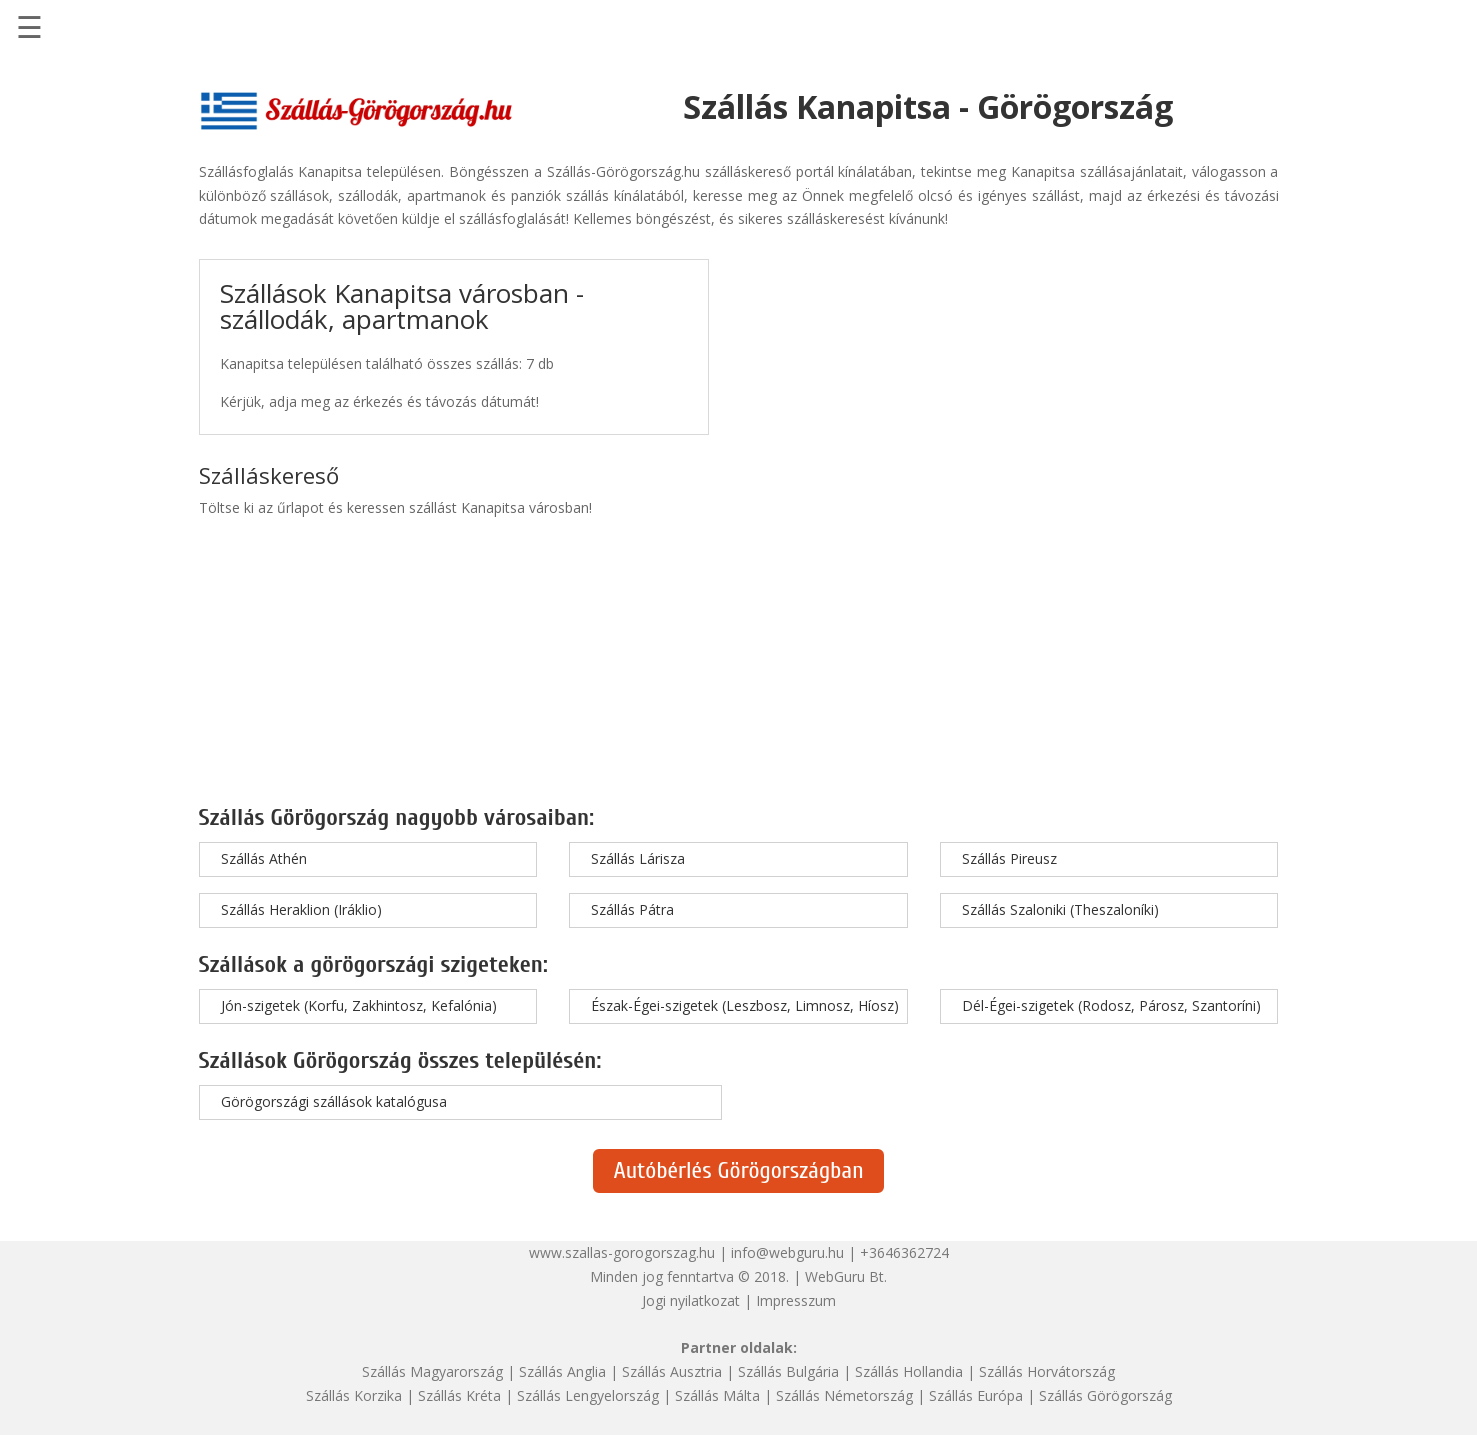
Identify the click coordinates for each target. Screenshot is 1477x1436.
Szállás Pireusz (1009, 858)
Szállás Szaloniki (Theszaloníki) (1060, 909)
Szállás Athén (264, 858)
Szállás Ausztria (672, 1371)
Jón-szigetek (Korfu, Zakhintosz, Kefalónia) (359, 1005)
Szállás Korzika (354, 1395)
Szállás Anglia (562, 1371)
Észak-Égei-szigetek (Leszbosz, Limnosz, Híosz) (745, 1005)
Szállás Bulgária (788, 1371)
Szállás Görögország (1105, 1395)
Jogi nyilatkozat (691, 1300)
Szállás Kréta (459, 1395)
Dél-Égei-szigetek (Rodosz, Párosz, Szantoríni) (1111, 1005)
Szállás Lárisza (638, 858)
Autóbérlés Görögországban (738, 1170)
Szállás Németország (844, 1395)
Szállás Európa (976, 1395)
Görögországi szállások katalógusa (334, 1101)
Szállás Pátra (632, 909)
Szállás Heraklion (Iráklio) (301, 909)
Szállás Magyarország (432, 1371)
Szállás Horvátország (1047, 1371)
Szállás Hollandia (909, 1371)
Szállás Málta (717, 1395)
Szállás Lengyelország (588, 1395)
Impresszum (796, 1300)
